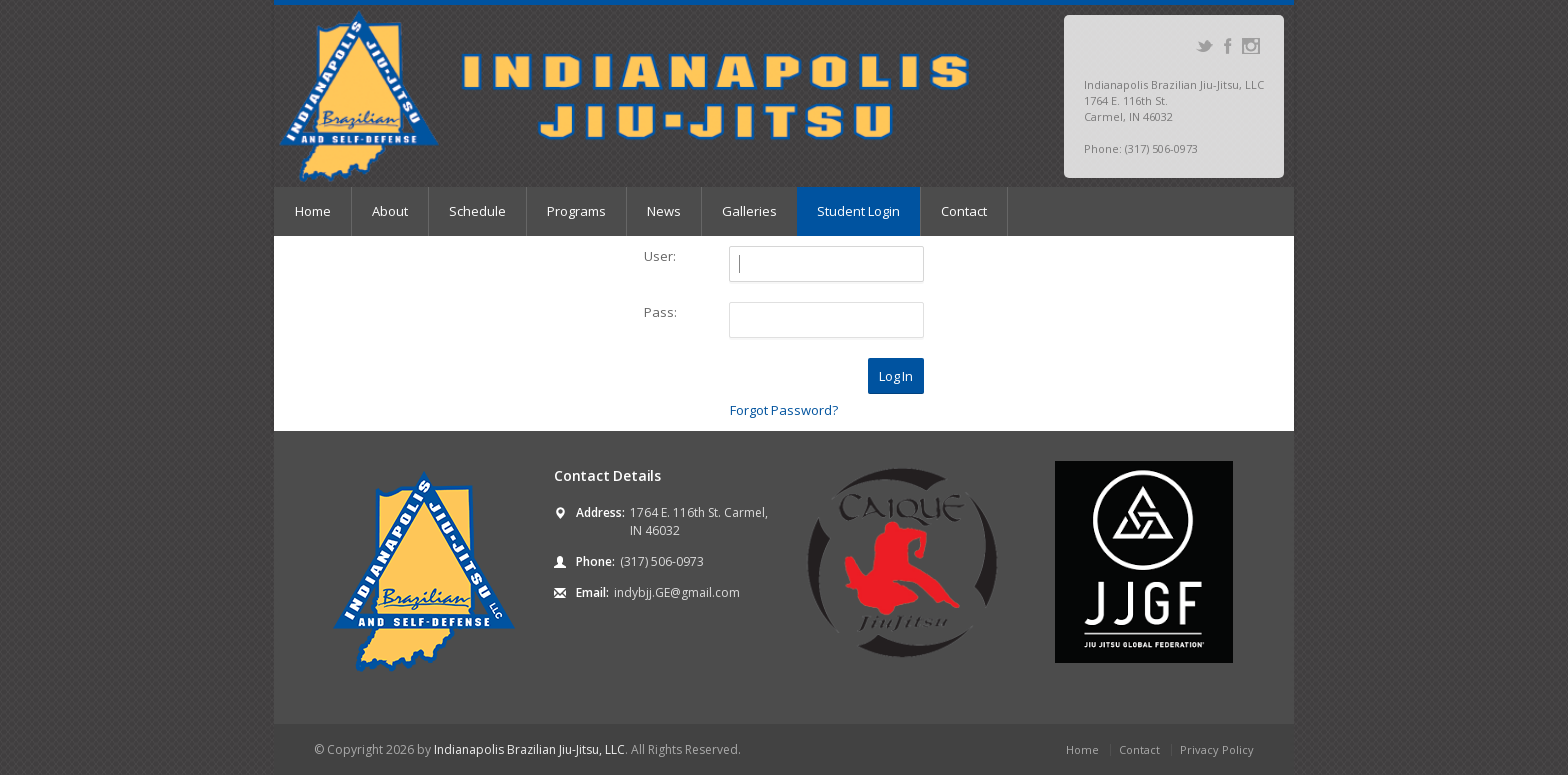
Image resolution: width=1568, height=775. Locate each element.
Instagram (1250, 46)
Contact (964, 211)
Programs (576, 211)
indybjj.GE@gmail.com (677, 592)
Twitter (1204, 46)
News (664, 211)
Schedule (477, 211)
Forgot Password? (784, 410)
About (390, 211)
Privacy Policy (1217, 749)
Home (313, 211)
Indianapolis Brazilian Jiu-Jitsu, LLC (529, 749)
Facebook (1227, 46)
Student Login (858, 211)
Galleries (749, 211)
